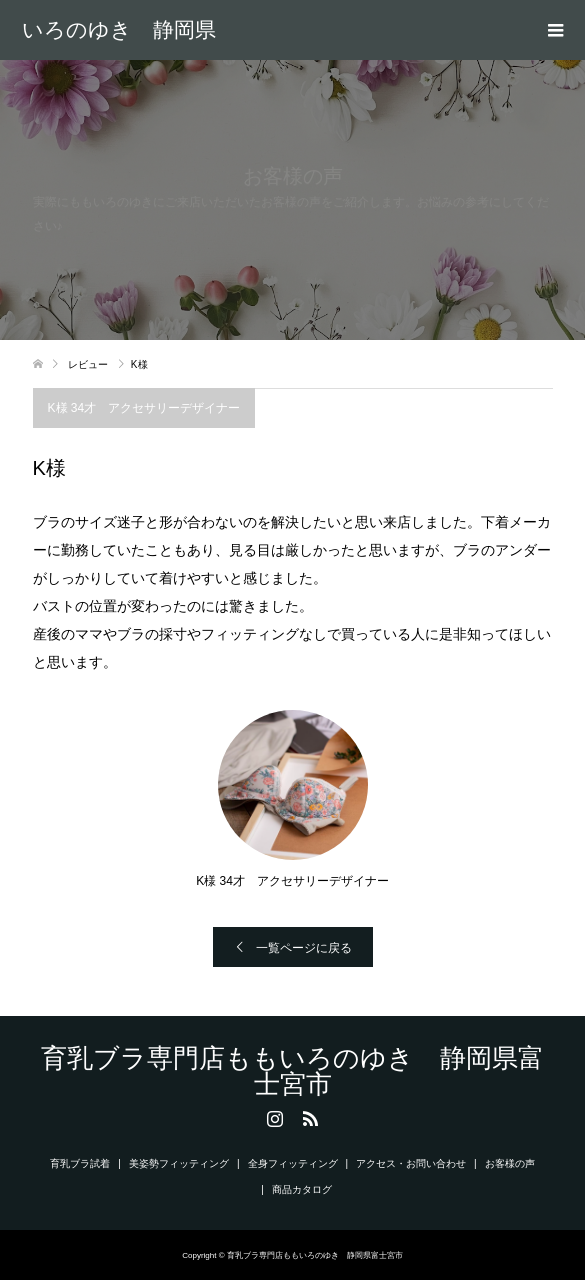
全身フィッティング (293, 1163)
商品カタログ (302, 1189)
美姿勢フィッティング (179, 1163)
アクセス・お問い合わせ (411, 1163)
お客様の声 (510, 1163)
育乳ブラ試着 (80, 1163)
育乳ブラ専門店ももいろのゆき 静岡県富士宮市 (119, 30)
